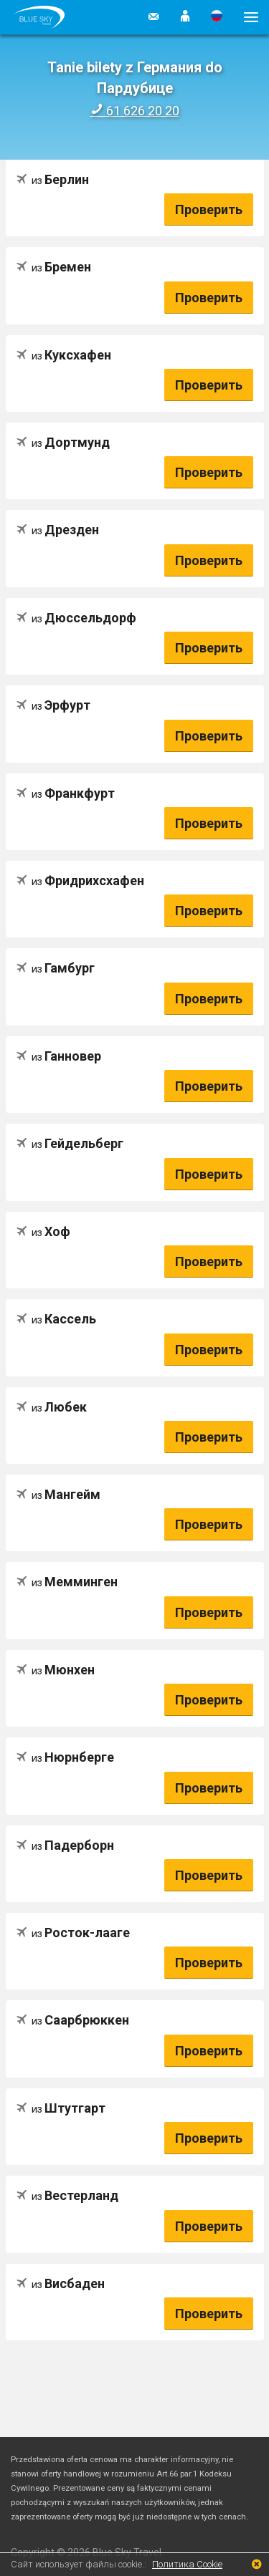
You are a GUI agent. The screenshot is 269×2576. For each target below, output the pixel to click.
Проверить (208, 209)
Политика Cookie (187, 2564)
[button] (185, 17)
